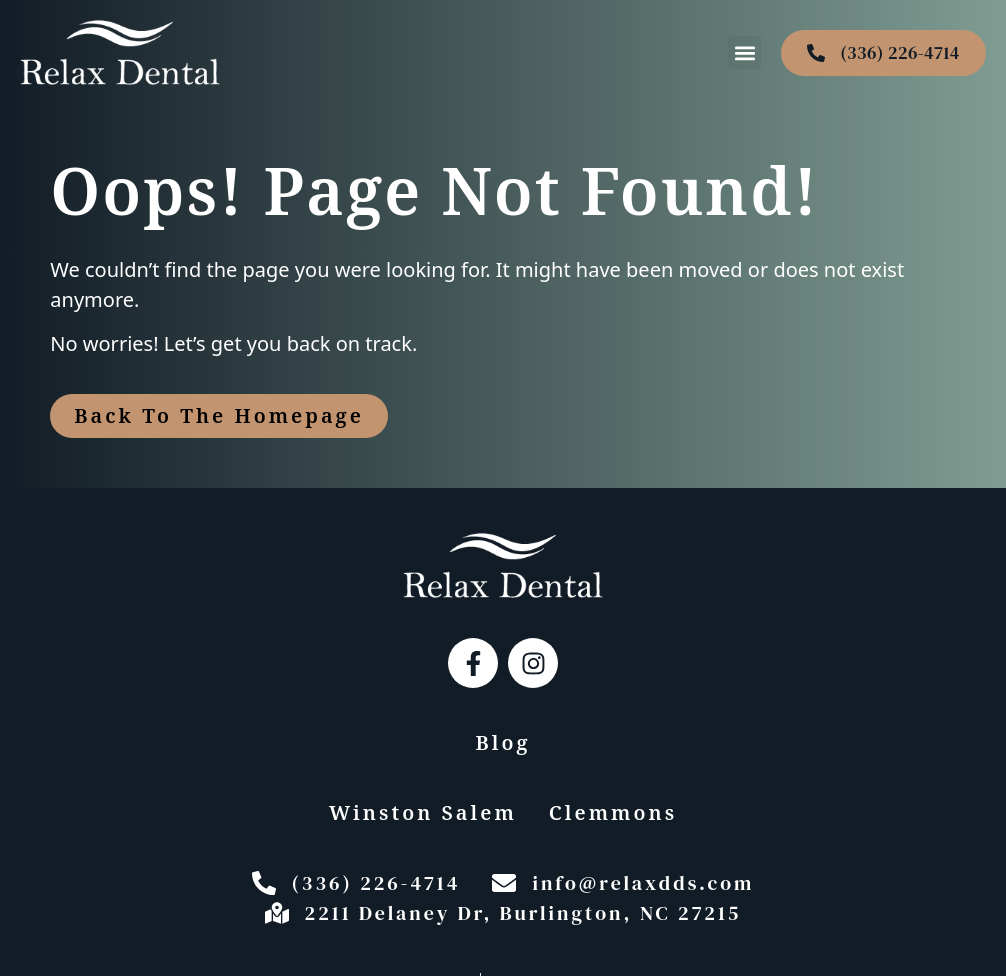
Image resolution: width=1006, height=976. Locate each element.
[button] (744, 52)
